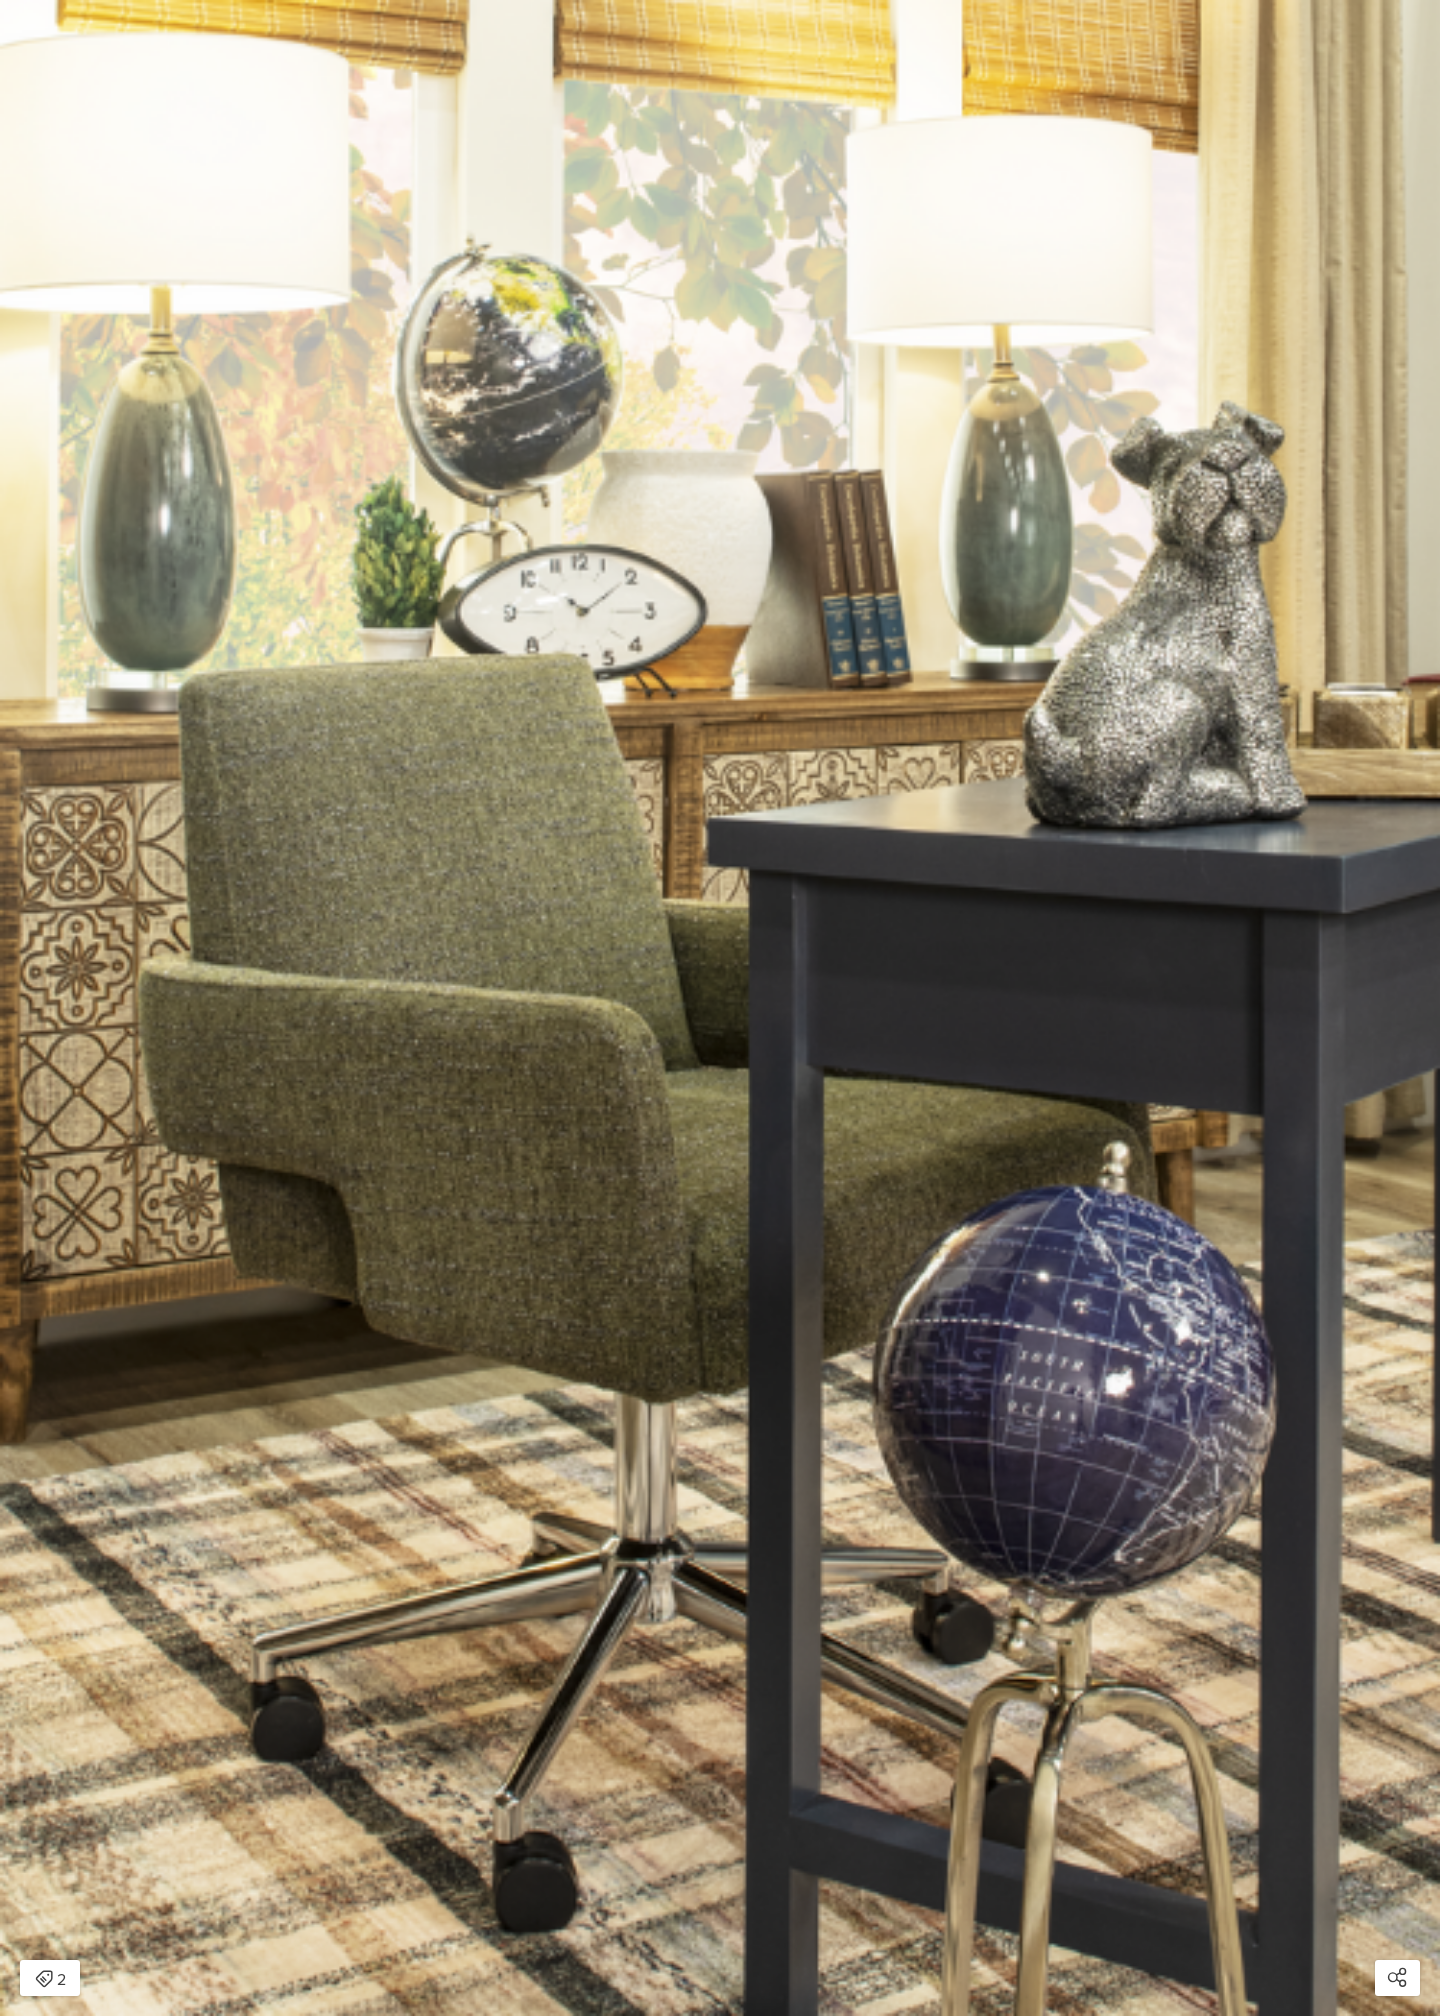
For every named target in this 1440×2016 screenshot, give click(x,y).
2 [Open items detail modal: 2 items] (50, 1980)
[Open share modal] (1397, 1978)
